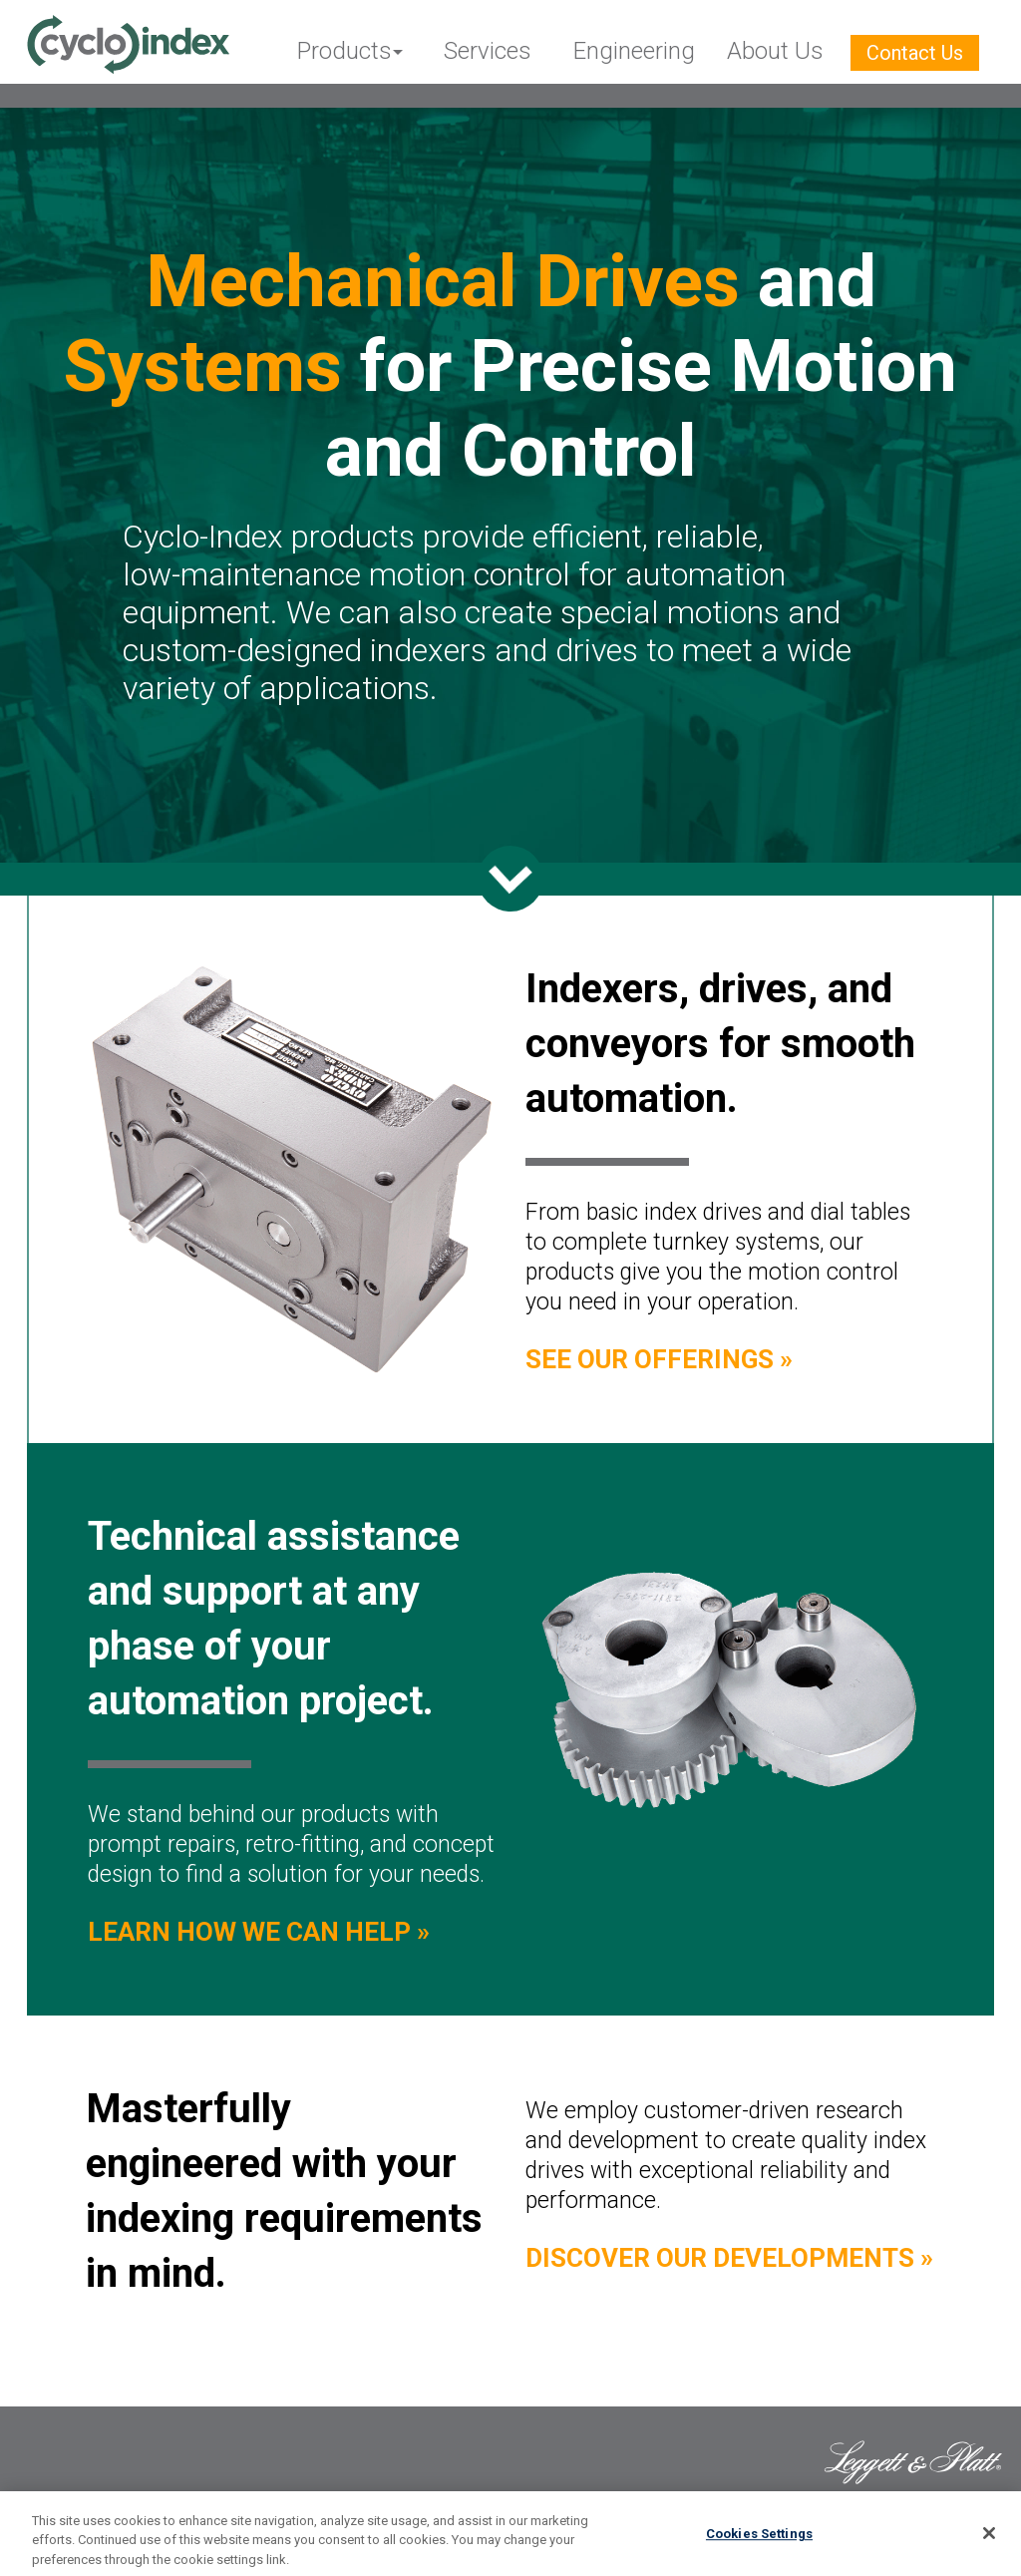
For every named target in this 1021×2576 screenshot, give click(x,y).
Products (344, 51)
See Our (659, 1359)
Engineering (634, 51)
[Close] (989, 2539)
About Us (775, 51)
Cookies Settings (759, 2539)
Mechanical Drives (443, 281)
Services (487, 51)
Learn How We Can (259, 1932)
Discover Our (729, 2258)
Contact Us (914, 53)
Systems (203, 366)
